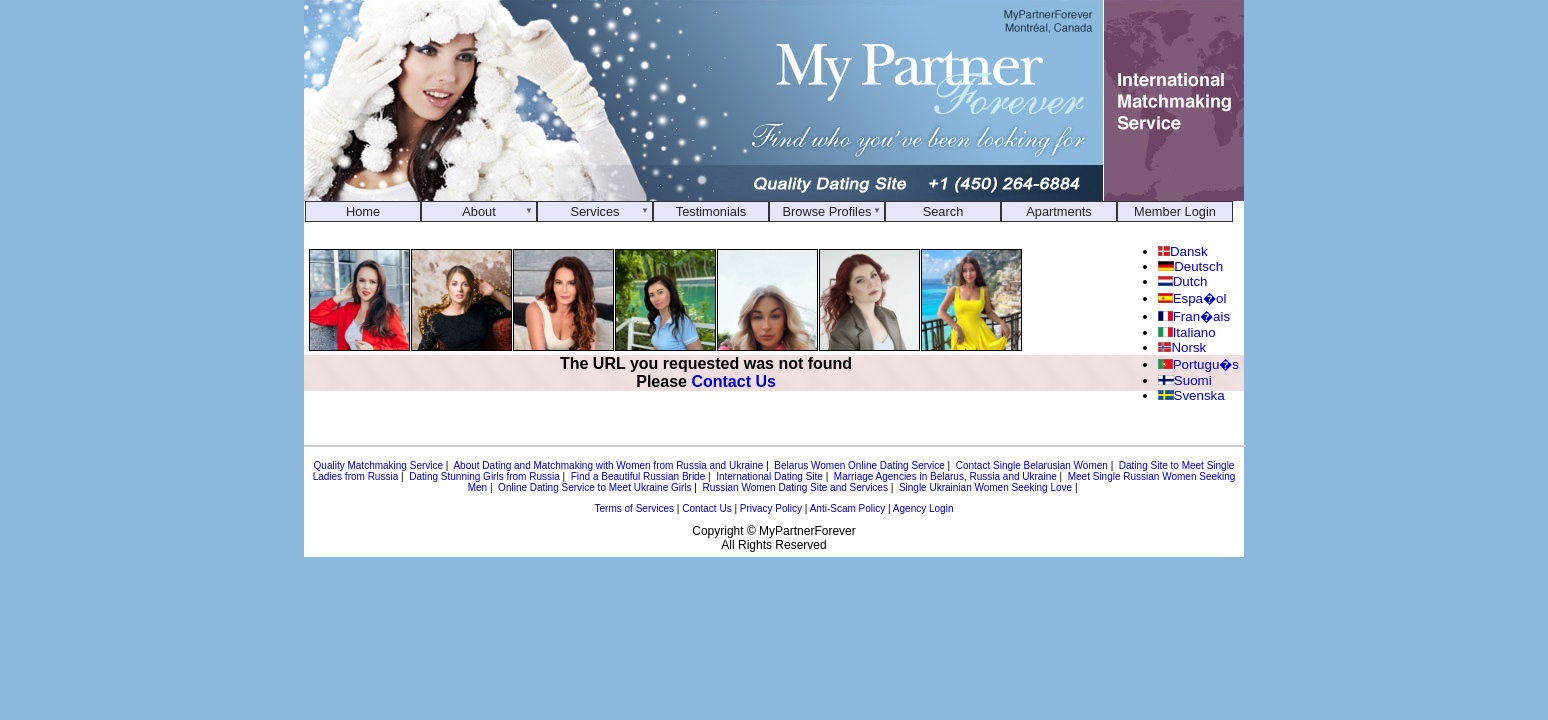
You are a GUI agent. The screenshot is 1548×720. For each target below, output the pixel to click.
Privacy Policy (771, 508)
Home (363, 211)
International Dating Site (769, 476)
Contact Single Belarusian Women (1032, 465)
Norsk (1182, 347)
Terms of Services (634, 508)
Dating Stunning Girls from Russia (484, 476)
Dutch (1182, 281)
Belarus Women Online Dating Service (859, 465)
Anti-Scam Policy (848, 508)
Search (943, 211)
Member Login (1175, 211)
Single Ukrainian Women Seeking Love (985, 487)
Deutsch (1190, 266)
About (478, 211)
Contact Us (733, 381)
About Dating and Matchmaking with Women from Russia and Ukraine (608, 465)
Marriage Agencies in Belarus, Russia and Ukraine (945, 476)
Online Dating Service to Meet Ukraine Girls (594, 487)
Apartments (1058, 211)
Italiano (1187, 332)
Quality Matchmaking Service (379, 465)
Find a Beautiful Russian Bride (638, 476)
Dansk (1183, 251)
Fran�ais (1194, 316)
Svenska (1191, 395)
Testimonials (711, 211)
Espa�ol (1192, 298)
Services (594, 211)
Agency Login (923, 508)
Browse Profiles (827, 211)
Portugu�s (1198, 364)
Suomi (1185, 380)
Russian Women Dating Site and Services (794, 487)
